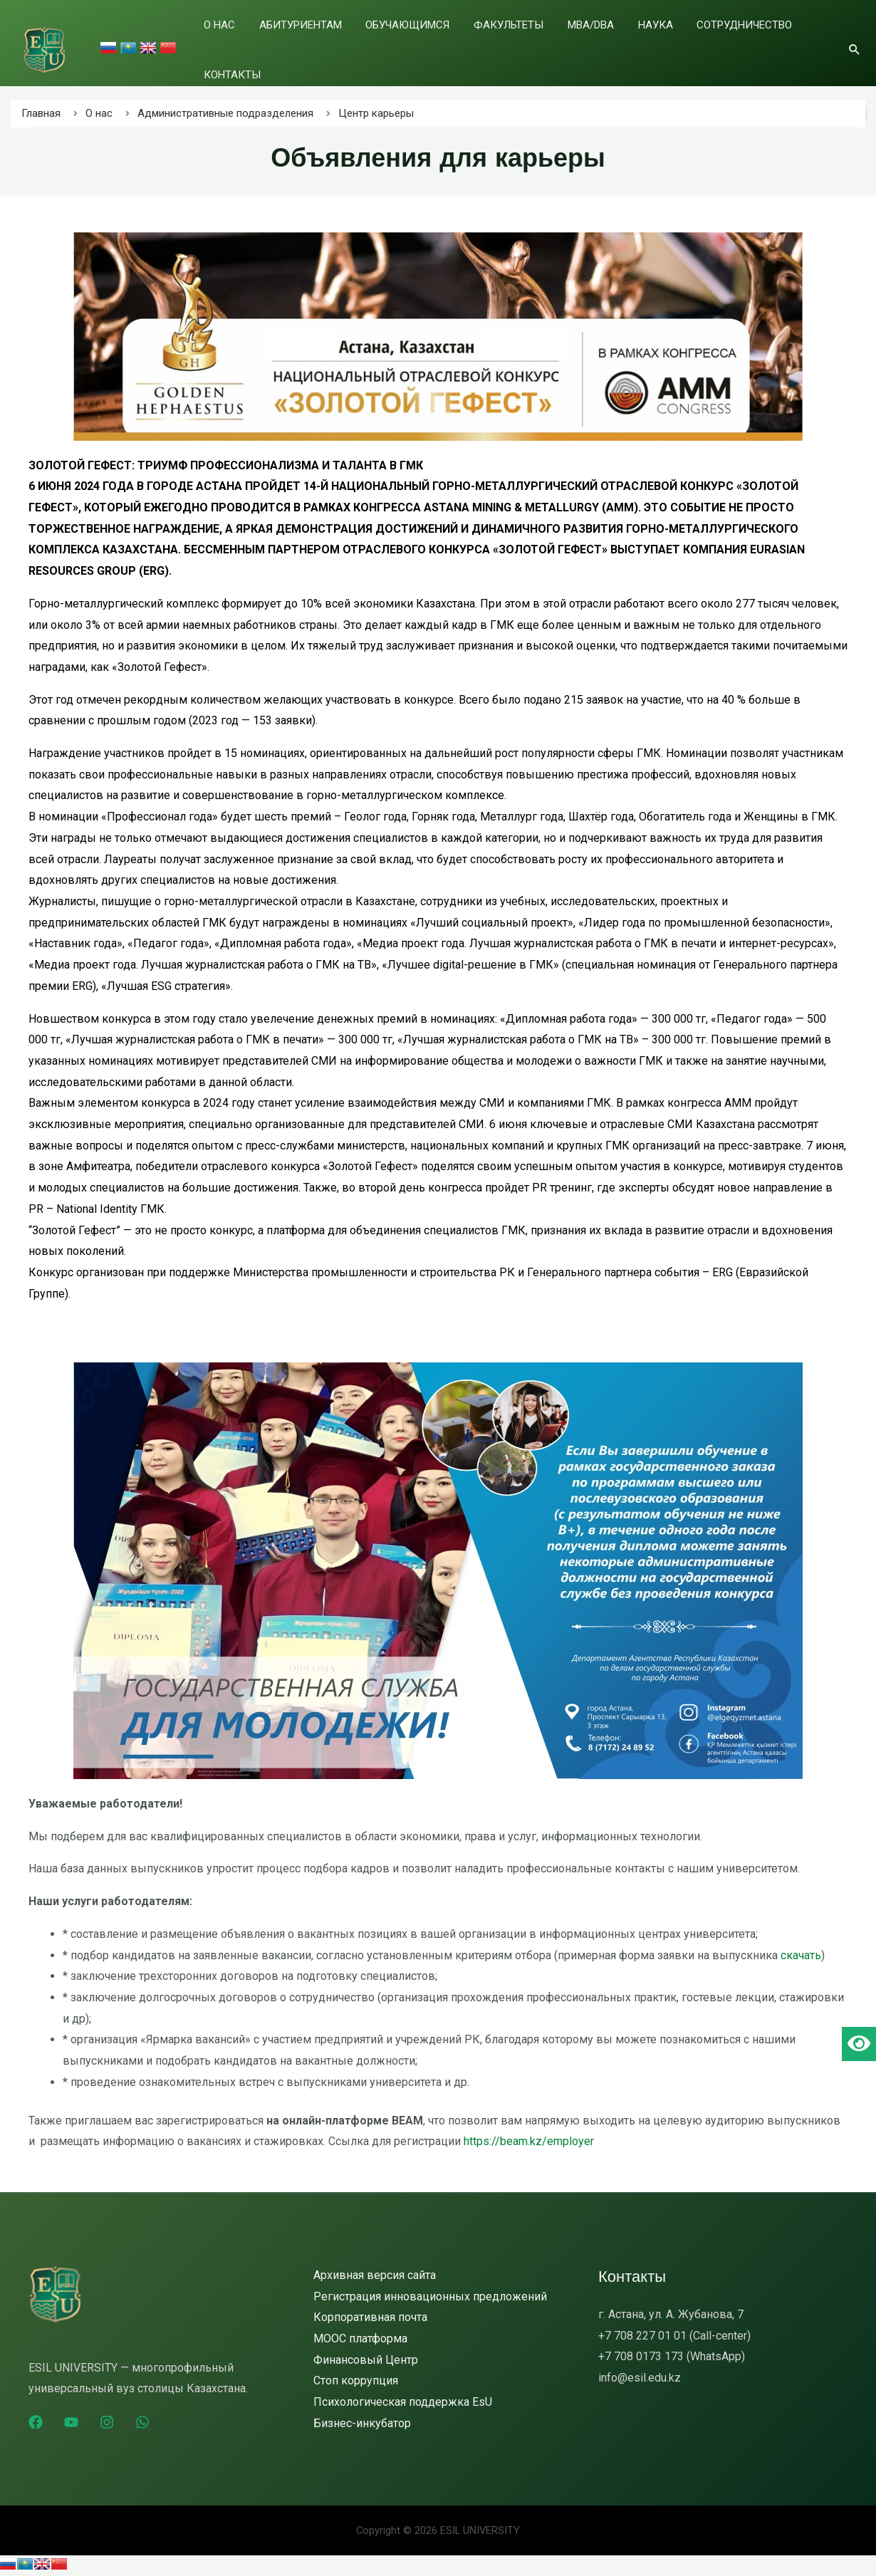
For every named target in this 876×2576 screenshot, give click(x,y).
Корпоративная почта (370, 2317)
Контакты (799, 42)
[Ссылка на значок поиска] (855, 40)
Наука (637, 42)
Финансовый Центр (365, 2360)
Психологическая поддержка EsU (402, 2402)
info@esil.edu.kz (639, 2377)
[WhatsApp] (142, 2422)
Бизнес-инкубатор (362, 2423)
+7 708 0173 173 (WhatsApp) (671, 2356)
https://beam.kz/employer (529, 2141)
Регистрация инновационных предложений (430, 2296)
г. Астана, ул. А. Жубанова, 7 (671, 2314)
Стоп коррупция (355, 2380)
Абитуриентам (335, 42)
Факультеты (517, 42)
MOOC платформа (360, 2338)
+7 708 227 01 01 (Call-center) (674, 2335)
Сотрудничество (713, 42)
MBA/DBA (586, 42)
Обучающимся (429, 42)
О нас (267, 42)
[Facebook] (35, 2422)
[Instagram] (107, 2422)
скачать (801, 1955)
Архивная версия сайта (374, 2275)
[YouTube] (71, 2422)
